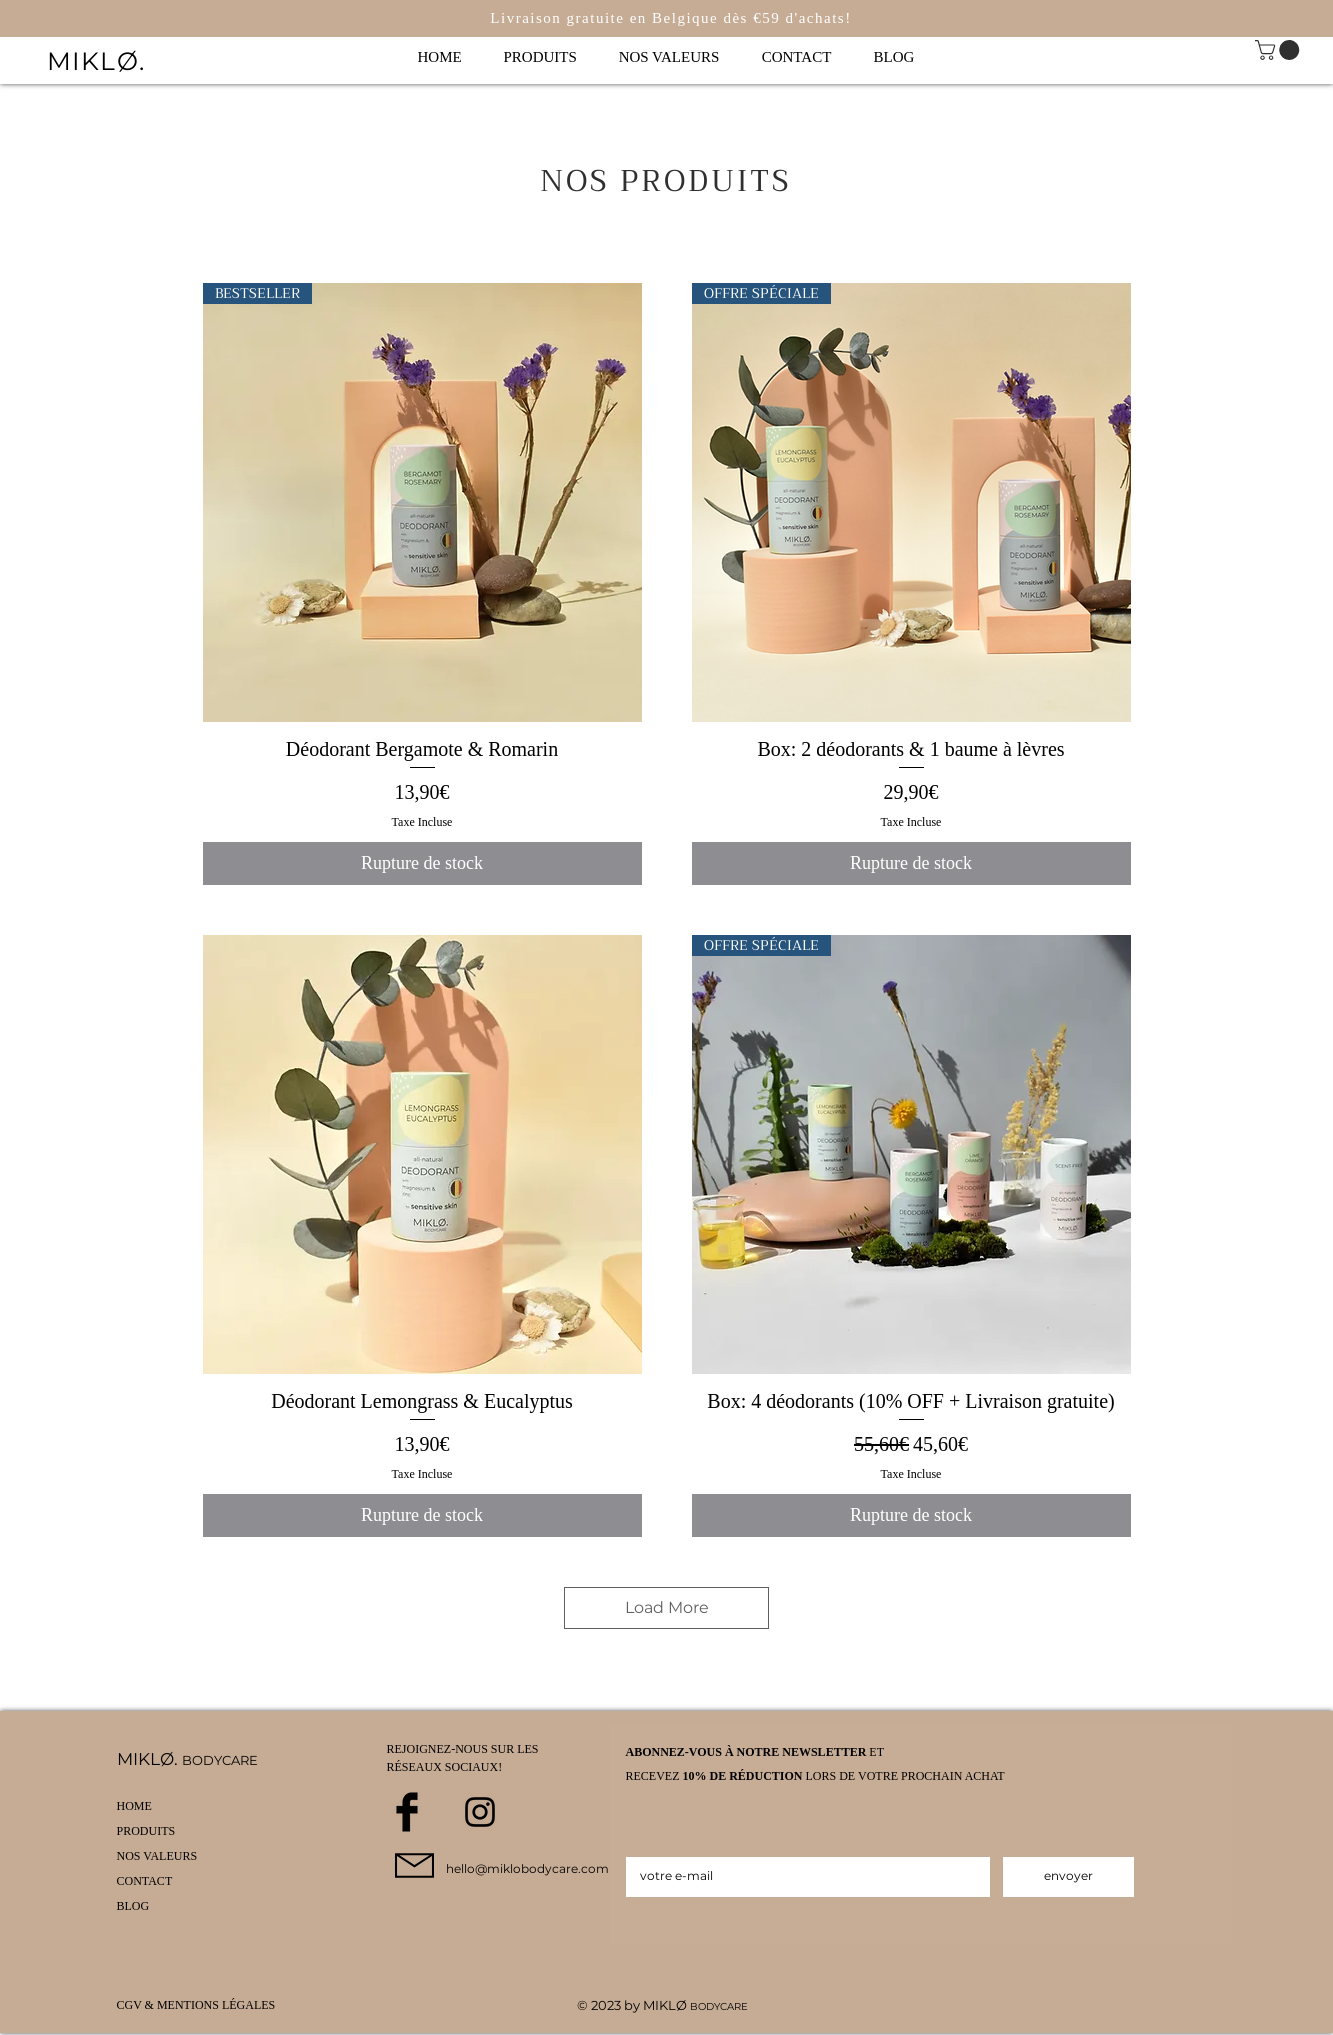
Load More (667, 1607)
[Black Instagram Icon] (480, 1812)
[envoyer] (1068, 1877)
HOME (134, 1806)
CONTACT (145, 1881)
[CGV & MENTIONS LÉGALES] (203, 2006)
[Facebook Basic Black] (407, 1812)
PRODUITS (146, 1831)
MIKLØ (666, 2005)
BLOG (133, 1906)
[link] (1279, 50)
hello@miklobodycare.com (527, 1868)
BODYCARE (719, 2006)
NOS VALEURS (157, 1856)
